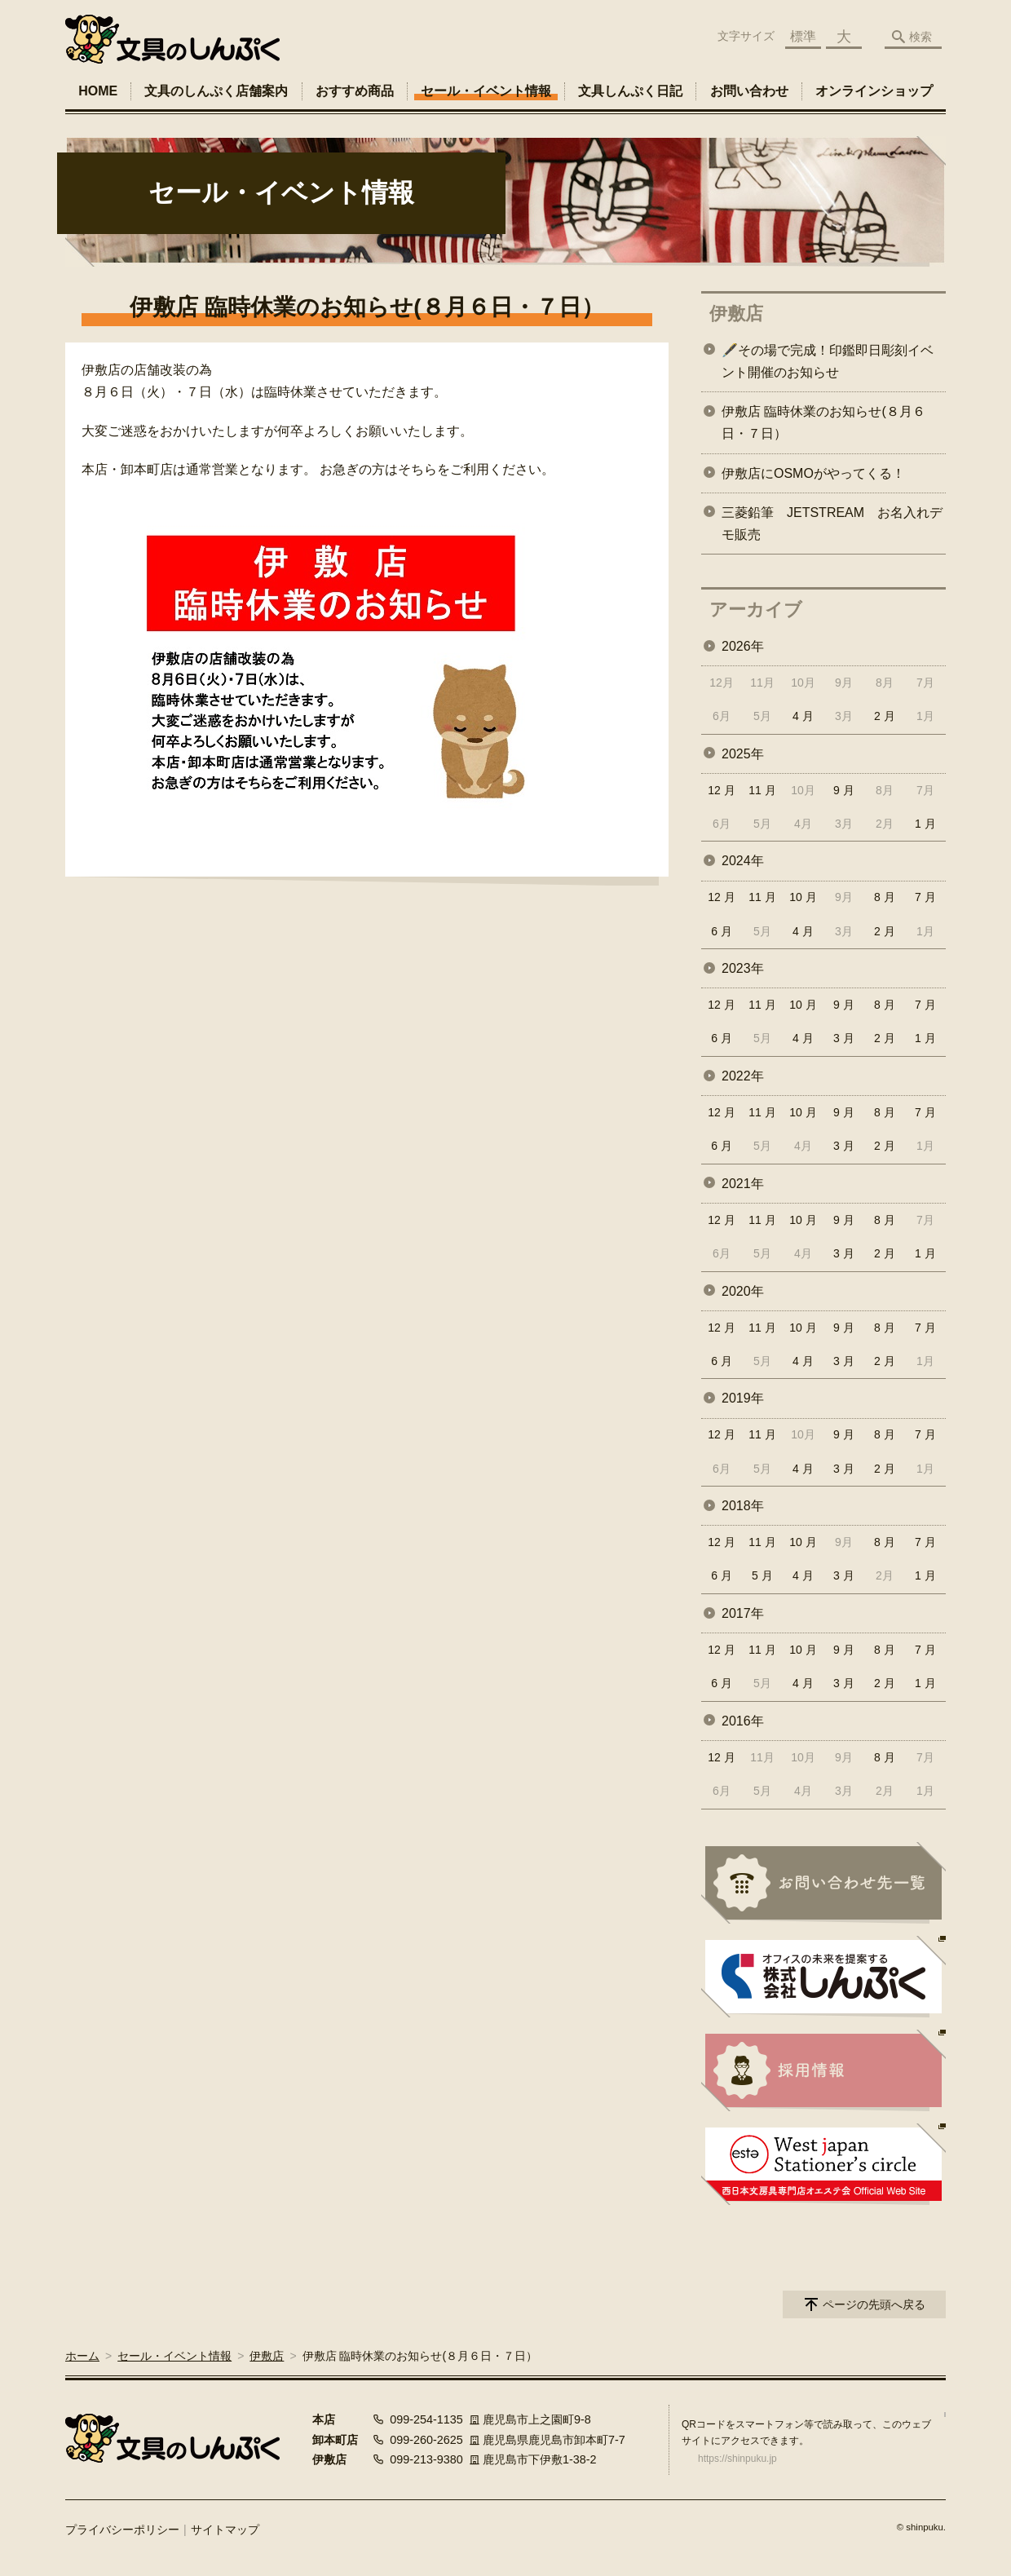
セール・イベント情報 (486, 91)
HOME (97, 91)
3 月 (843, 1038)
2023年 (743, 968)
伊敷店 (736, 313)
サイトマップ (225, 2529)
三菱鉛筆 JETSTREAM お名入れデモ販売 (832, 523)
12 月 (721, 790)
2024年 (743, 861)
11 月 (761, 790)
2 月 (884, 715)
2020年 (743, 1291)
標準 (803, 36)
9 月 (843, 790)
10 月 (802, 897)
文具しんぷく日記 (630, 91)
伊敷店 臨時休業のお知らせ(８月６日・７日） (823, 422)
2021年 (743, 1184)
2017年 (743, 1613)
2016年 (743, 1721)
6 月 (721, 931)
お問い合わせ (749, 91)
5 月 (762, 1575)
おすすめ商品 (355, 91)
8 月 (884, 897)
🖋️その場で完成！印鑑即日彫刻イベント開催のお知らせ (828, 361)
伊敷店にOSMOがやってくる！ (813, 473)
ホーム (82, 2355)
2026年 (743, 646)
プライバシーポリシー (122, 2529)
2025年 (743, 754)
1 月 (925, 823)
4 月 (803, 715)
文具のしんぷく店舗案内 (216, 91)
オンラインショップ (874, 91)
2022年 (743, 1076)
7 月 (925, 897)
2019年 (743, 1398)
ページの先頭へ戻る (874, 2304)
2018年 (743, 1506)
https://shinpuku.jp (737, 2458)
